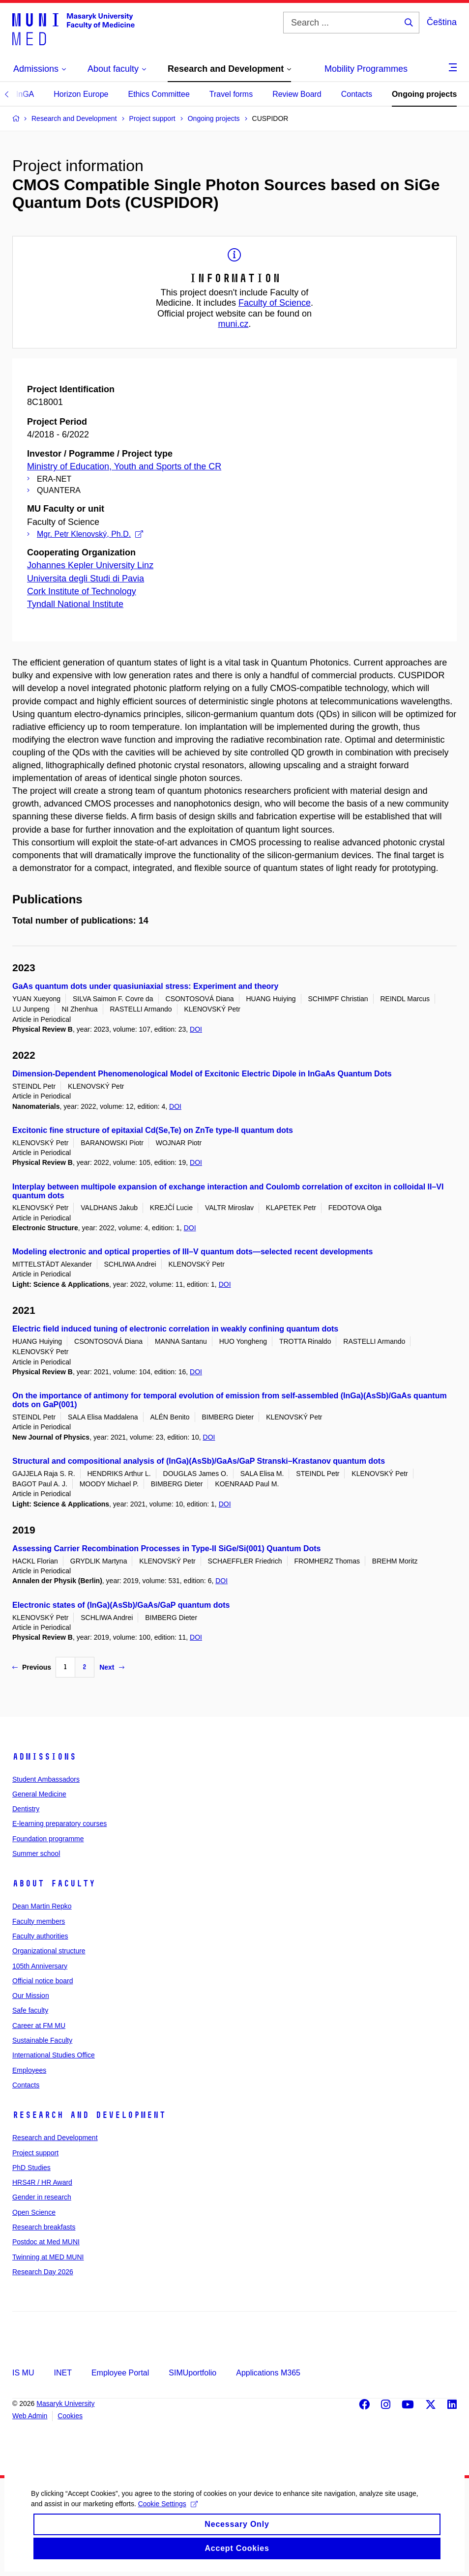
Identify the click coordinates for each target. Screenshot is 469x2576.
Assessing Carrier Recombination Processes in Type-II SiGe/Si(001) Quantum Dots (166, 1548)
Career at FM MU (38, 2025)
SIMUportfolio (192, 2373)
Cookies (70, 2416)
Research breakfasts (43, 2227)
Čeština (442, 22)
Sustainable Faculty (42, 2040)
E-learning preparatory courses (59, 1823)
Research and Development (89, 2115)
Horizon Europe (81, 94)
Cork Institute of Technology (81, 591)
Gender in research (41, 2197)
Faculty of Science (274, 303)
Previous (31, 1667)
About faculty (53, 1883)
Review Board (297, 94)
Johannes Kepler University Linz (90, 565)
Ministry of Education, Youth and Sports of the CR (124, 466)
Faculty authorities (40, 1936)
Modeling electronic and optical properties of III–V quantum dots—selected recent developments (192, 1251)
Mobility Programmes (366, 69)
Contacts (356, 94)
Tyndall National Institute (75, 604)
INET (62, 2373)
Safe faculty (30, 2010)
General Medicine (39, 1794)
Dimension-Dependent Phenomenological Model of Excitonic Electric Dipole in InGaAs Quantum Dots (202, 1074)
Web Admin (29, 2416)
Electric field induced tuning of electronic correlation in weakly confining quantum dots (175, 1329)
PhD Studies (31, 2167)
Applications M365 (268, 2373)
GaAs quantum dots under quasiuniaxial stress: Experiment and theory (145, 986)
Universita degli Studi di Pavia (85, 578)
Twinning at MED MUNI (48, 2257)
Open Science (34, 2212)
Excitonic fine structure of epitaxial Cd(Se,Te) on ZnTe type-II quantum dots (152, 1130)
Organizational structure (49, 1951)
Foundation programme (48, 1839)
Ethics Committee (158, 94)
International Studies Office (53, 2055)
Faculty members (38, 1921)
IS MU (23, 2373)
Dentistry (25, 1809)
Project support (35, 2153)
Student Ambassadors (46, 1779)
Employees (29, 2070)
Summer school (36, 1853)
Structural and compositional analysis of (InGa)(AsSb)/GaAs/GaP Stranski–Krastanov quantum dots (198, 1461)
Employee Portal (120, 2373)
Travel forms (231, 94)
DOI (196, 1029)
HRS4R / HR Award (42, 2182)
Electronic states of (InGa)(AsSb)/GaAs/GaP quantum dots (121, 1605)
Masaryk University (65, 2403)
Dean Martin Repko (42, 1906)
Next (111, 1667)
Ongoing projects (424, 94)
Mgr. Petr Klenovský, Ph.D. (90, 534)
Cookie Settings (166, 2514)
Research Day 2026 (42, 2272)
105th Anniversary (39, 1966)
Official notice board (42, 1981)
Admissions (44, 1756)
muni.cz (233, 324)
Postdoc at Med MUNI (46, 2242)
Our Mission (30, 1995)
